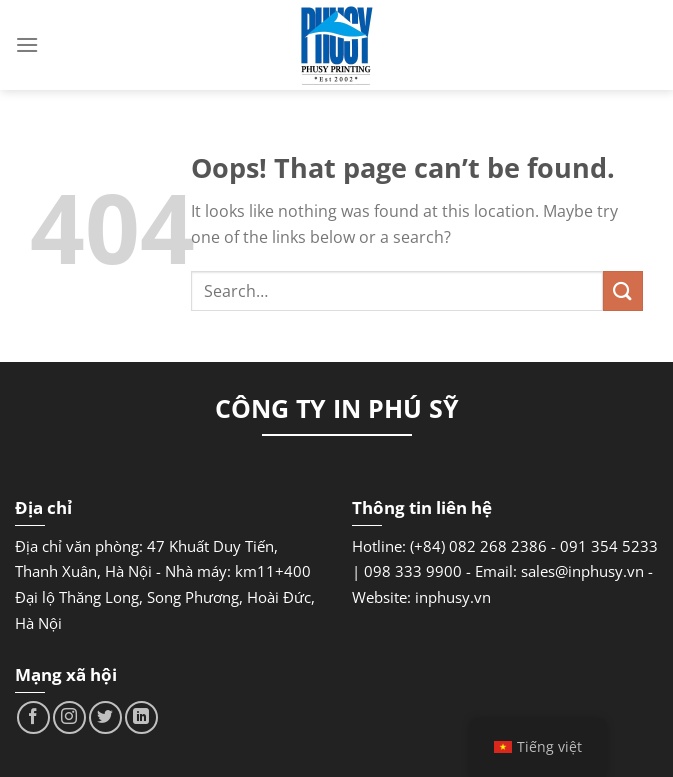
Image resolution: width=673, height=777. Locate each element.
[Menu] (27, 44)
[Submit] (623, 290)
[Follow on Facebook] (33, 717)
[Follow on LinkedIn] (141, 717)
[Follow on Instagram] (69, 717)
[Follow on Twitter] (105, 717)
